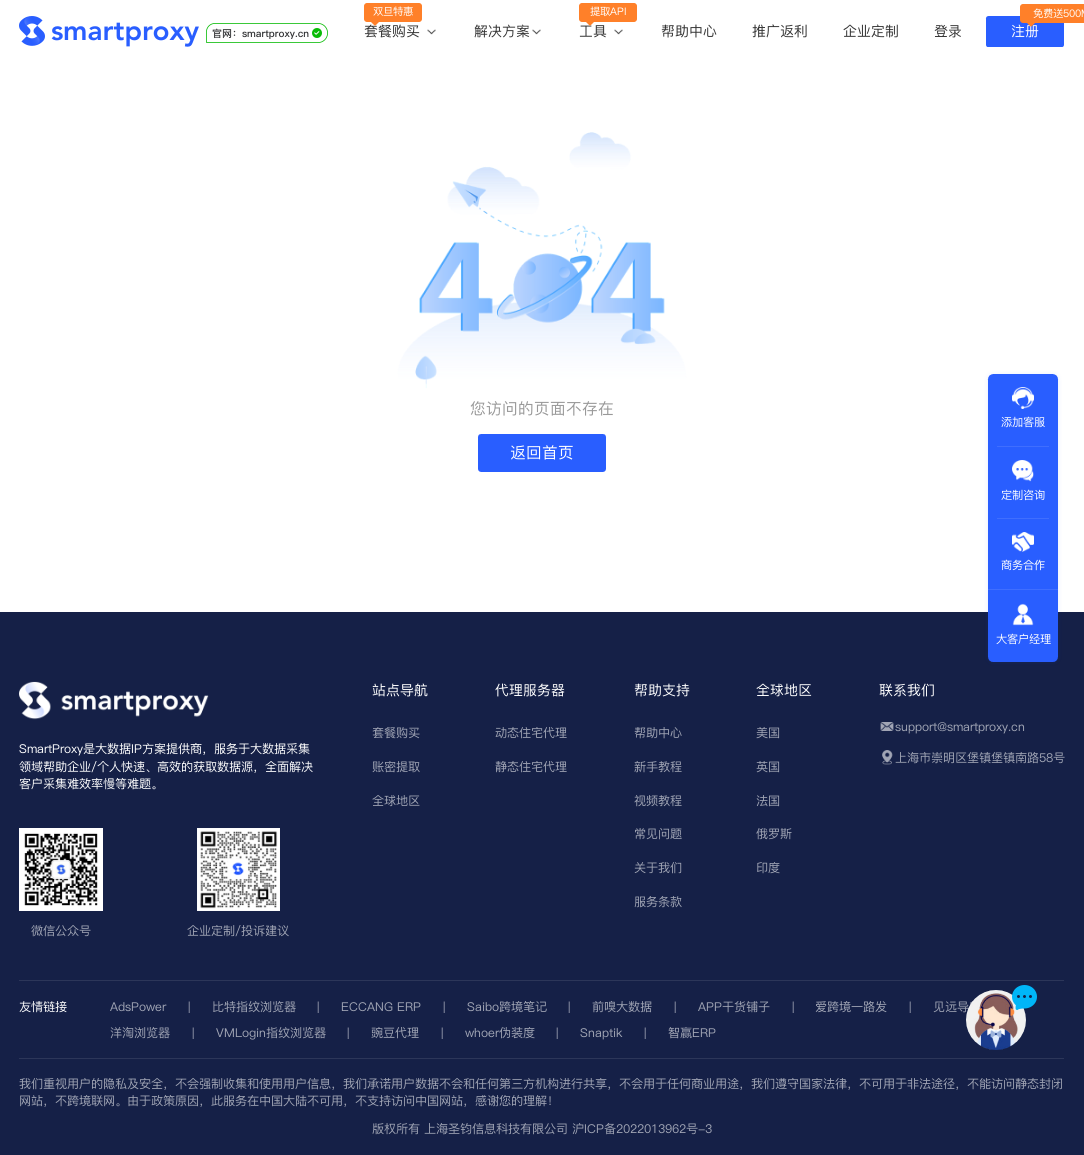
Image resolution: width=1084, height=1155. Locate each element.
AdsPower (138, 1006)
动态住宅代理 (531, 732)
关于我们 (658, 867)
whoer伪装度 (500, 1032)
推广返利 (780, 31)
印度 (768, 867)
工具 (602, 32)
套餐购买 (401, 32)
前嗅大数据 (622, 1006)
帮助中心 (689, 31)
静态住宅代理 (531, 766)
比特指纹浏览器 (254, 1006)
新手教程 (658, 766)
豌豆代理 (395, 1032)
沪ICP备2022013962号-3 (642, 1128)
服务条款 (658, 901)
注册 (1025, 31)
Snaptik (601, 1032)
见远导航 (957, 1006)
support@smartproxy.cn (960, 726)
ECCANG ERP (381, 1006)
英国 (768, 766)
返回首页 (542, 452)
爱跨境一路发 (851, 1006)
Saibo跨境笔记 (507, 1006)
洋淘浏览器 (140, 1032)
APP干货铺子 (734, 1006)
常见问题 (658, 833)
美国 (768, 732)
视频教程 (658, 800)
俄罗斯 (774, 833)
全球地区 (396, 800)
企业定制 (871, 31)
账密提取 (396, 766)
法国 (768, 800)
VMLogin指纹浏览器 (271, 1032)
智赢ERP (692, 1032)
